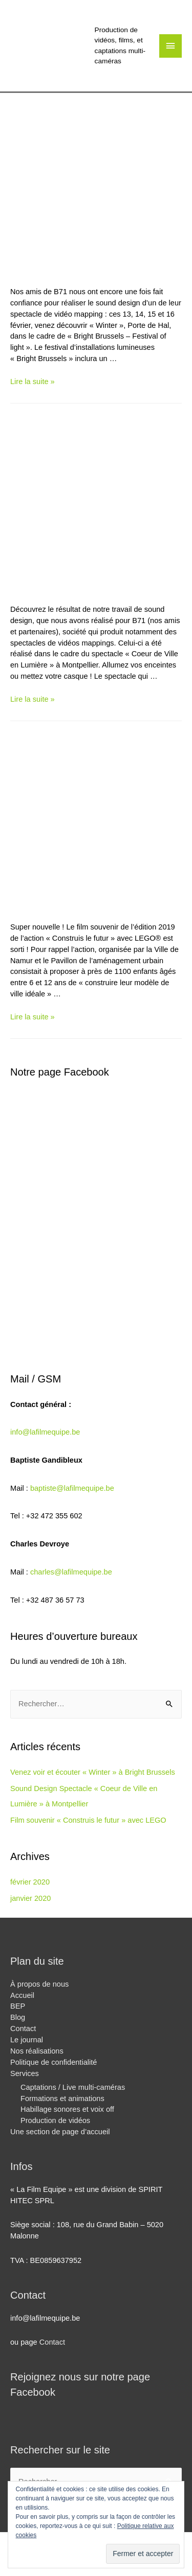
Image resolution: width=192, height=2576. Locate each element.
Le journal (26, 2040)
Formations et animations (62, 2098)
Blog (17, 2017)
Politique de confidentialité (53, 2062)
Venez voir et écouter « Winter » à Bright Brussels (92, 1772)
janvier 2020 (30, 1898)
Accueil (22, 1995)
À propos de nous (39, 1984)
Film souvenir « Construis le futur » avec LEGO (88, 1820)
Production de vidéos (55, 2120)
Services (24, 2073)
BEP (17, 2006)
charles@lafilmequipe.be (71, 1572)
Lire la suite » (32, 381)
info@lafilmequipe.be (45, 1432)
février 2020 (30, 1882)
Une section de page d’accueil (60, 2132)
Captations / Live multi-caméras (72, 2087)
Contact (23, 2028)
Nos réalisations (36, 2051)
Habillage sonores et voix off (67, 2109)
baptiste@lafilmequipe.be (72, 1488)
